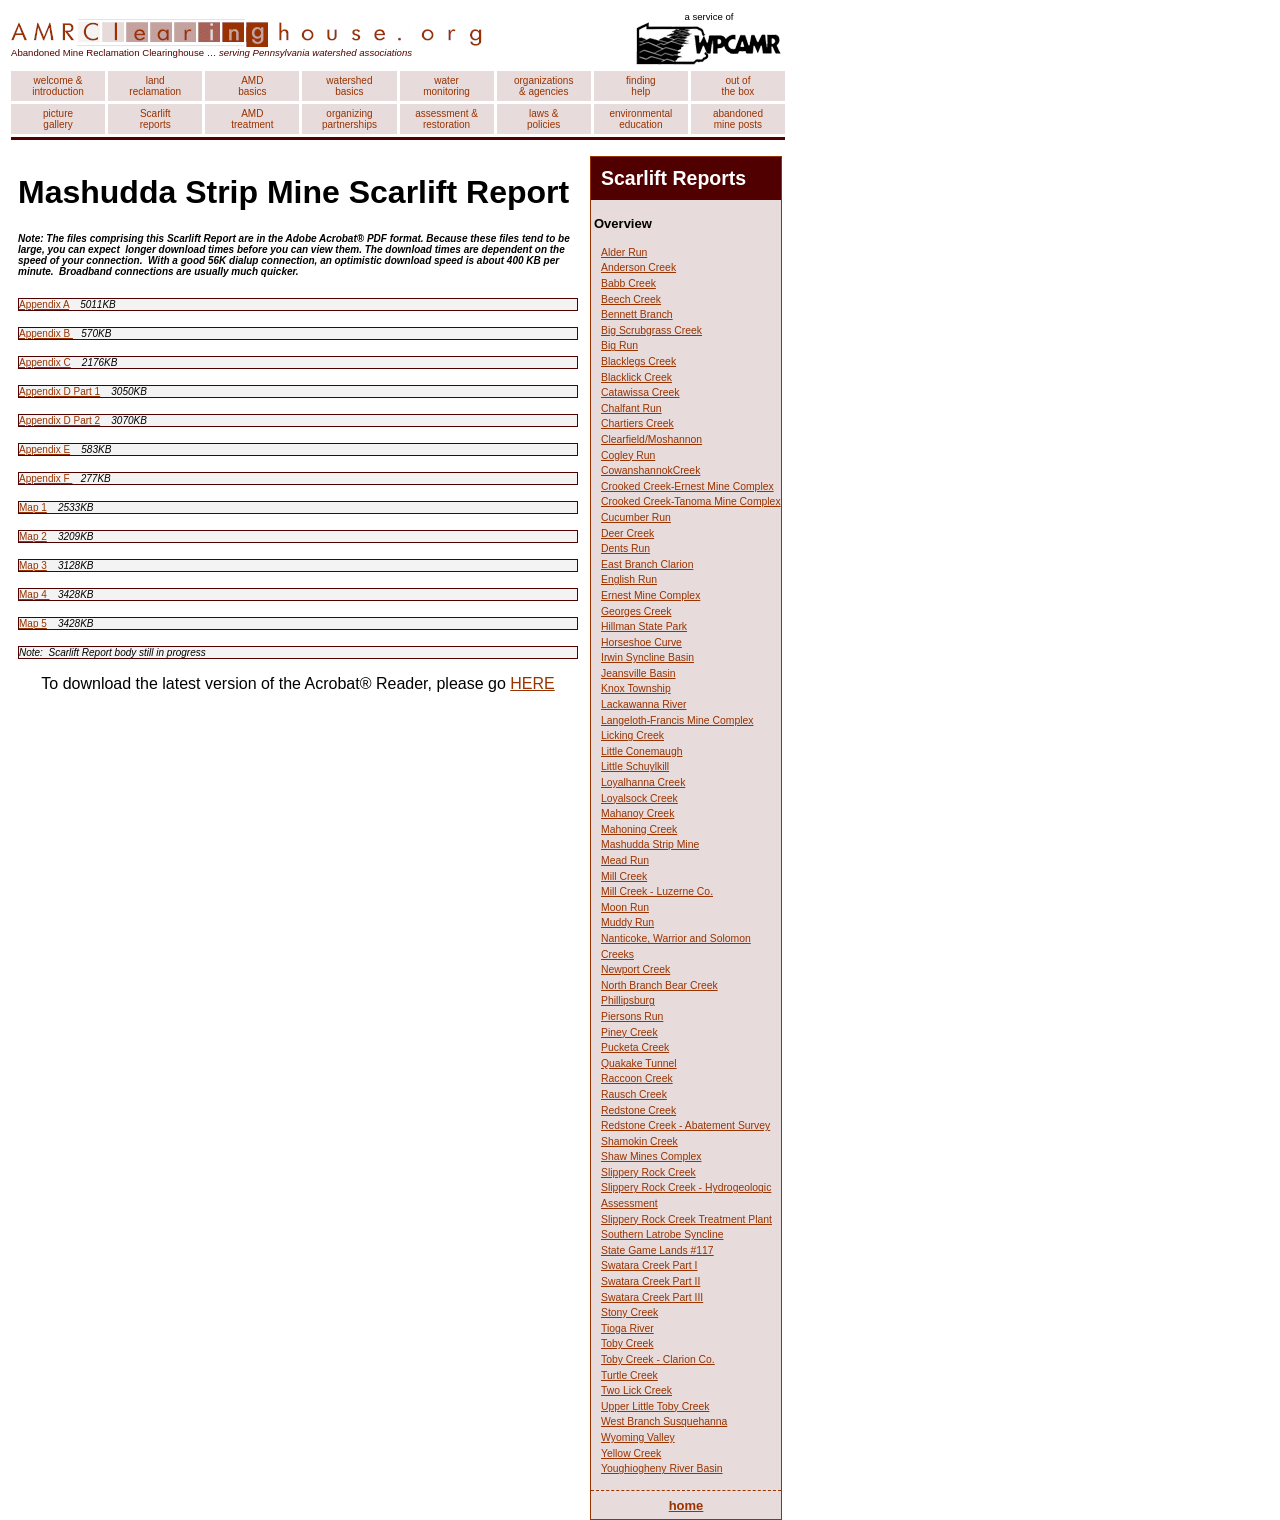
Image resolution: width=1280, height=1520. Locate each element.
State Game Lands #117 (657, 1250)
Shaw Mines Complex (651, 1156)
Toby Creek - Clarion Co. (658, 1359)
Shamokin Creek (639, 1141)
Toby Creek (627, 1343)
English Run (629, 579)
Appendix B (46, 333)
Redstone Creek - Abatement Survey (685, 1125)
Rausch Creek (634, 1094)
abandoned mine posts (738, 119)
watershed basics (349, 86)
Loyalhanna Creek (643, 782)
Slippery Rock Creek (648, 1172)
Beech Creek (631, 299)
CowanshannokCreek (650, 470)
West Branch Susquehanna (664, 1421)
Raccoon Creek (637, 1078)
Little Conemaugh (641, 751)
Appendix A (44, 304)
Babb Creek (628, 283)
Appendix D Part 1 (59, 391)
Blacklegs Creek (638, 361)
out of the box (738, 86)
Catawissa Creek (640, 392)
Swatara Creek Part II (650, 1281)
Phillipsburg (628, 1000)
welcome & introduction (58, 86)
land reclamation (155, 86)
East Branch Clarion (647, 564)
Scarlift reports (155, 119)
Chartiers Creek (637, 423)
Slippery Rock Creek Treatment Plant (686, 1219)
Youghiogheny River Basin (662, 1468)
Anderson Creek (638, 267)
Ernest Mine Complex (650, 595)
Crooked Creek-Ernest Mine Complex (687, 486)
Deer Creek (627, 533)
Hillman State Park (644, 626)
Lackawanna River (643, 704)
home (686, 1505)
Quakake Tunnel (639, 1063)
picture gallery (58, 119)
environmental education (640, 119)
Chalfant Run (631, 408)
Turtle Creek (629, 1375)
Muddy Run (627, 922)
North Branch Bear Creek (659, 985)
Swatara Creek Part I (649, 1265)
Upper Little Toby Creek (655, 1406)
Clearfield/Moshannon (651, 439)
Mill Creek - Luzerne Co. (657, 891)
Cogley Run (628, 455)
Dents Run (625, 548)
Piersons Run (632, 1016)
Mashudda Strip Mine (650, 844)
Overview (623, 223)
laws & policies (543, 119)
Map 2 (33, 536)
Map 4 (34, 594)
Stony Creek (629, 1312)
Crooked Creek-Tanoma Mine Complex (691, 501)
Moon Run (625, 907)
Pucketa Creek (635, 1047)
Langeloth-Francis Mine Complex (677, 720)
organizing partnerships (349, 119)
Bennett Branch (637, 314)
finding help (640, 86)
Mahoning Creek (639, 829)
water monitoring (446, 86)
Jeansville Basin (638, 673)
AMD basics (252, 86)
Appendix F (45, 478)
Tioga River (627, 1328)
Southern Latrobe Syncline (662, 1234)
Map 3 (33, 565)
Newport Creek (635, 969)
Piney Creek (629, 1032)
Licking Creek (632, 735)
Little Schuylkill (635, 766)
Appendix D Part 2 (59, 420)
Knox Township (636, 688)
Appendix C (45, 362)
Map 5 (33, 623)
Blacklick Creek (636, 377)
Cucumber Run (636, 517)
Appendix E (44, 449)
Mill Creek (624, 876)
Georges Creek (636, 611)
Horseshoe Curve (641, 642)
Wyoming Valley (638, 1437)
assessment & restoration (446, 119)
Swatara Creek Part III (652, 1297)
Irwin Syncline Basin (647, 657)
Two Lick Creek (636, 1390)
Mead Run (625, 860)
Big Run (619, 345)
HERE (532, 683)
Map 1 (33, 507)
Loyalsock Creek (639, 798)
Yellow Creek (631, 1453)
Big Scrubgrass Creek (651, 330)
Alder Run (624, 252)
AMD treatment (252, 119)
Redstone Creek (638, 1110)
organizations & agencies (543, 86)
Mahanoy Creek (637, 813)
